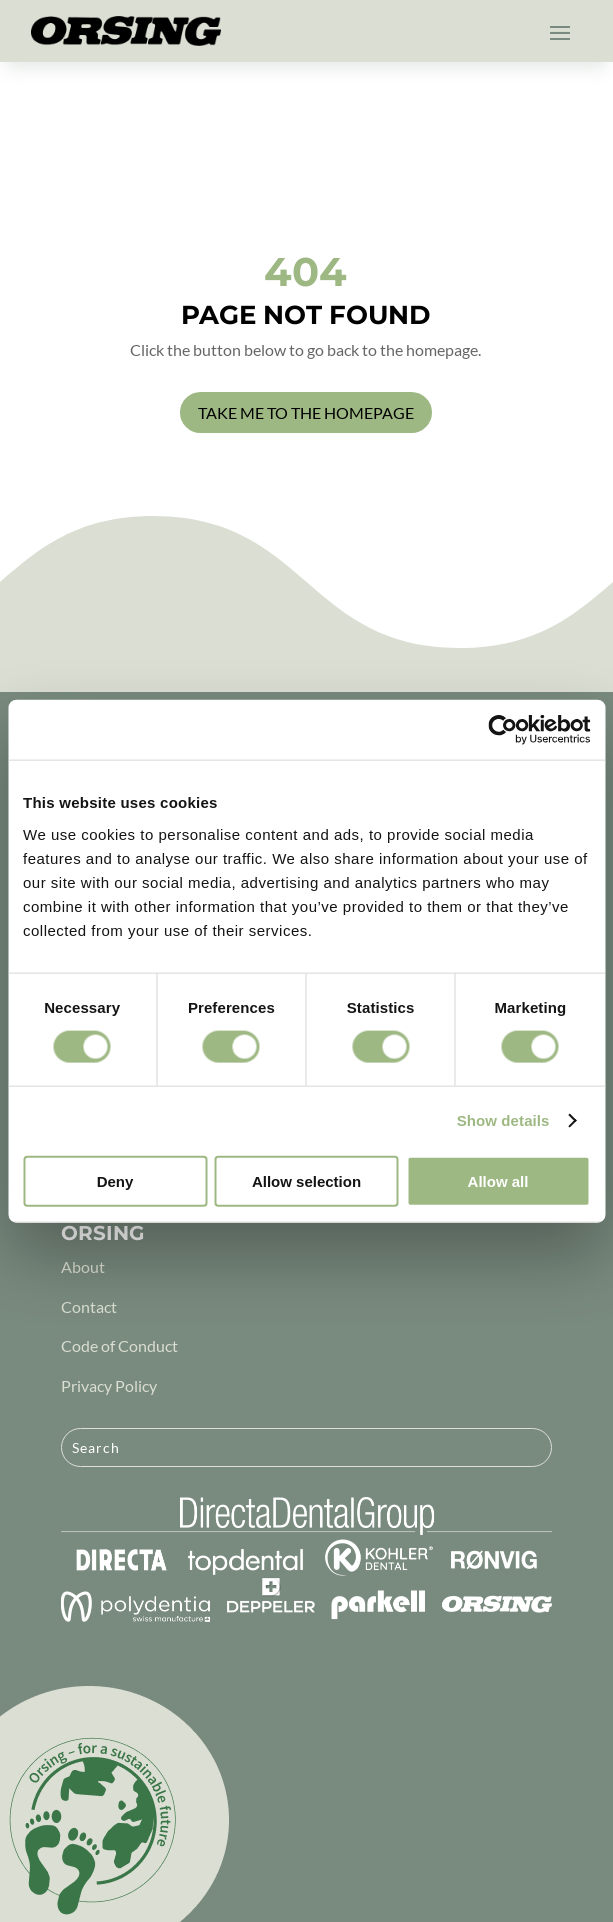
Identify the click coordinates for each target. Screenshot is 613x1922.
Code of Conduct (119, 1345)
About (83, 1266)
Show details (503, 1120)
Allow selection (306, 1180)
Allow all (498, 1180)
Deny (115, 1180)
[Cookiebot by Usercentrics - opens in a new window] (502, 730)
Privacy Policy (109, 1385)
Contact (89, 1306)
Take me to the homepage (306, 412)
